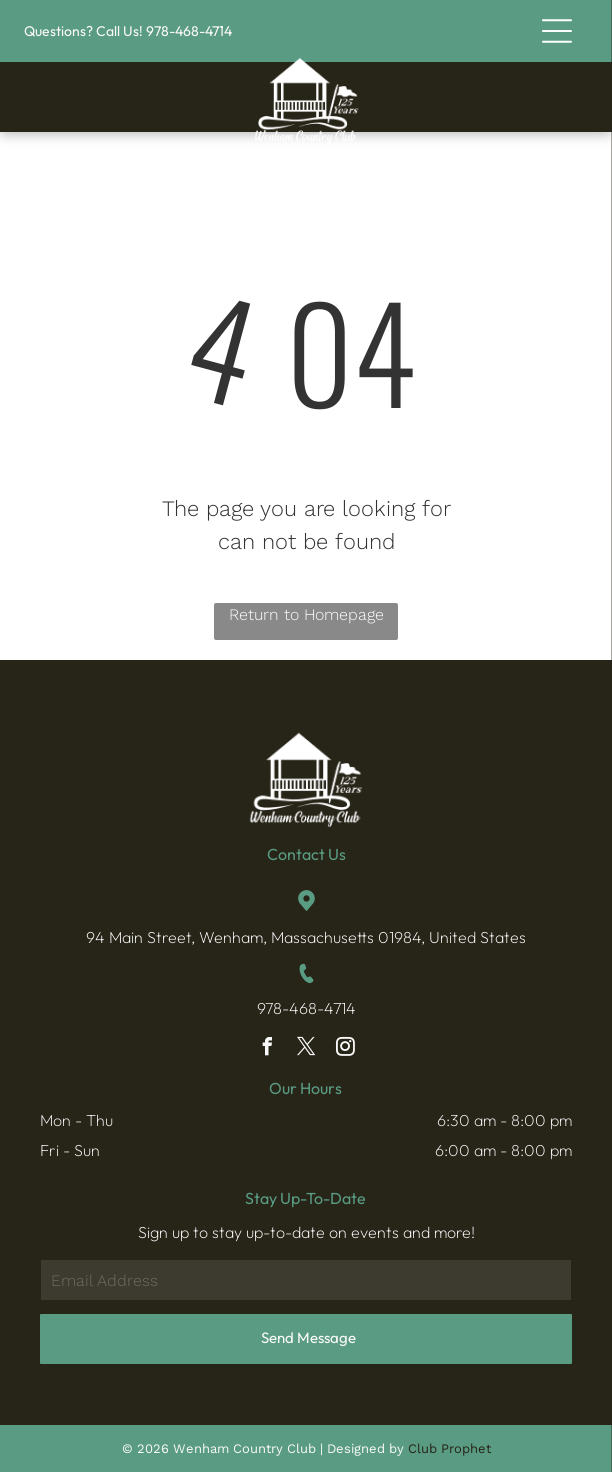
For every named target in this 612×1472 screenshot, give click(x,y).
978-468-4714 (306, 1008)
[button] (557, 31)
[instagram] (345, 1049)
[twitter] (306, 1049)
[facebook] (267, 1049)
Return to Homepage (306, 614)
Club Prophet (449, 1448)
